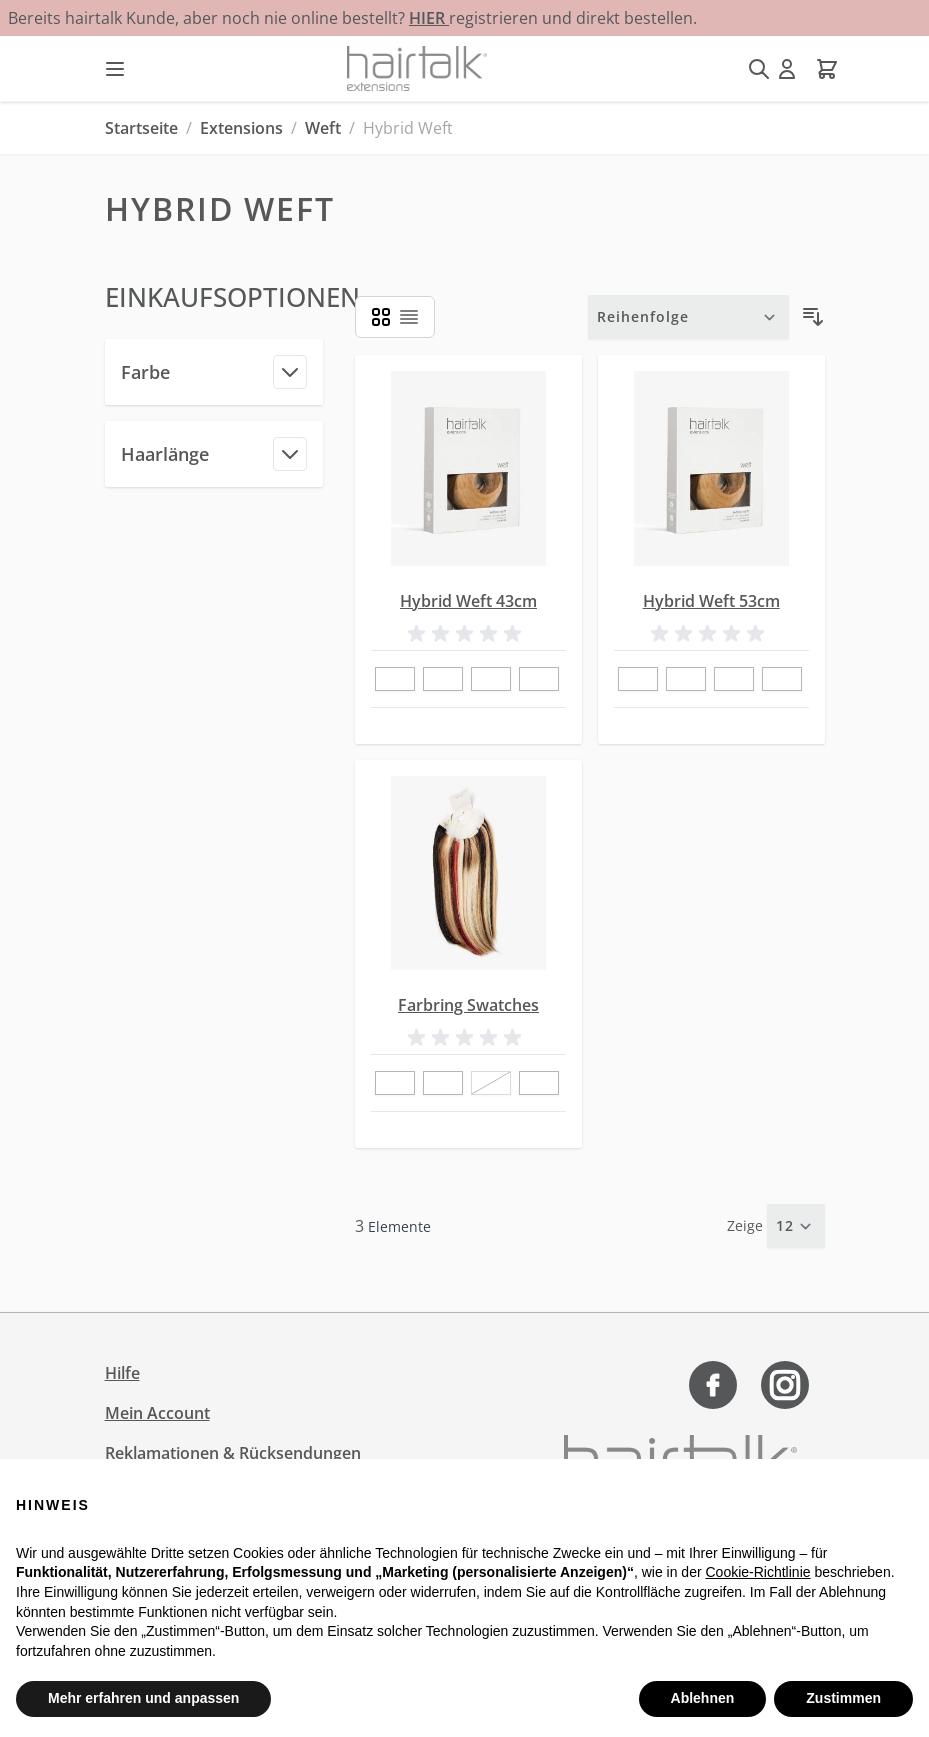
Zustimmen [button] (843, 1698)
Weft (323, 128)
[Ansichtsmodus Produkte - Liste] (381, 317)
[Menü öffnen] (115, 69)
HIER (429, 18)
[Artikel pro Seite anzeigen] (796, 1226)
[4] (539, 680)
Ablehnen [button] (703, 1698)
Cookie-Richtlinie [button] (757, 1572)
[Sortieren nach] (688, 317)
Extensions (241, 128)
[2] (443, 680)
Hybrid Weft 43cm (468, 601)
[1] (395, 680)
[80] (443, 1084)
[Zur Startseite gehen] (417, 68)
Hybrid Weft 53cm (711, 601)
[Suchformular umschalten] (759, 69)
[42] (395, 1084)
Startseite (141, 128)
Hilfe (122, 1373)
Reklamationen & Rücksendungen (233, 1453)
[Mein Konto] (787, 69)
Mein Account (157, 1413)
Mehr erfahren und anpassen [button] (143, 1698)
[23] (491, 680)
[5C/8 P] (539, 1084)
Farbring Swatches (468, 1005)
